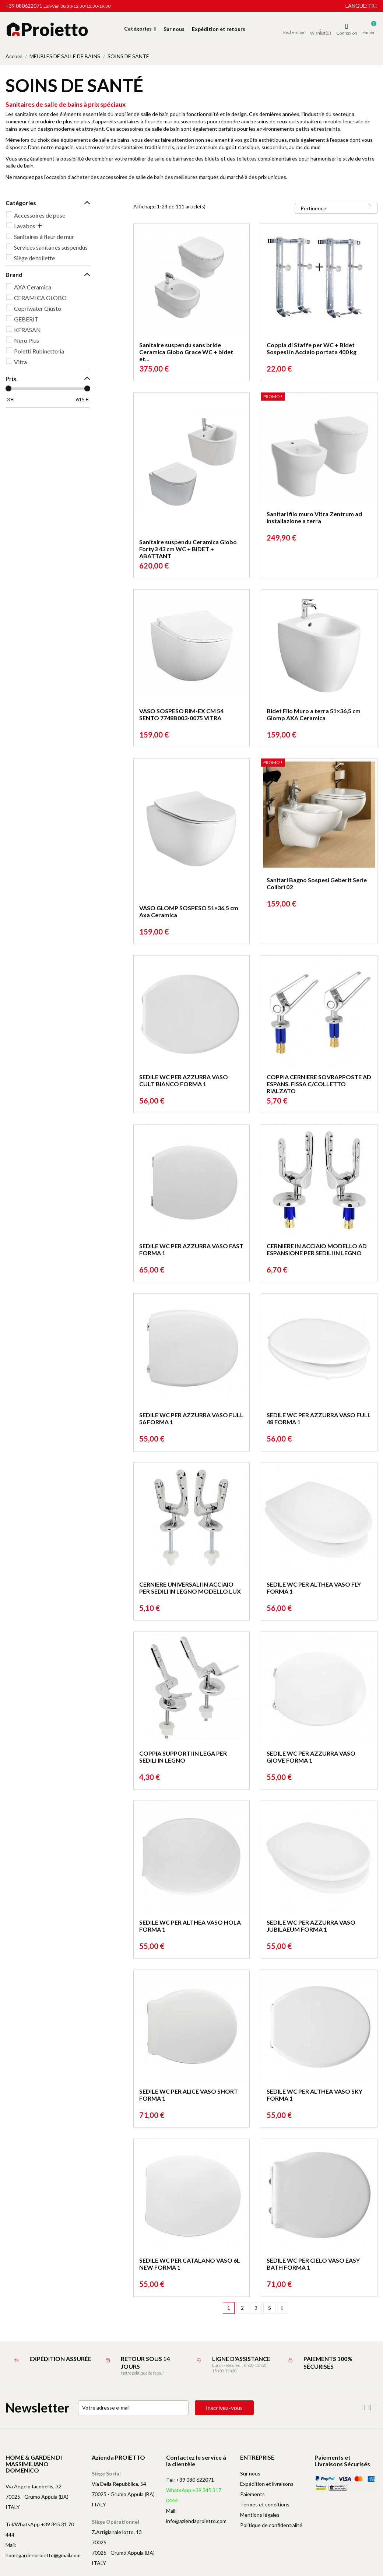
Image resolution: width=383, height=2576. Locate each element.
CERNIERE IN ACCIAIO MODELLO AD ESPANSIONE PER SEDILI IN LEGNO (317, 1249)
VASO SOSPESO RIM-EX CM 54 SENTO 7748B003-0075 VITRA (181, 714)
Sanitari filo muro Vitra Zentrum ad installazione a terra (314, 517)
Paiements (252, 2494)
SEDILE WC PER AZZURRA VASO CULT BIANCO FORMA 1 (183, 1080)
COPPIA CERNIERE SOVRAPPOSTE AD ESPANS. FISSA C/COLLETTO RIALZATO (319, 1083)
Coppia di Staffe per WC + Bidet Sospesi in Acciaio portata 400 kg (311, 348)
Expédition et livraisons (267, 2484)
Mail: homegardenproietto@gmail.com (43, 2550)
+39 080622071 (24, 6)
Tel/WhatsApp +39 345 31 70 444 (40, 2529)
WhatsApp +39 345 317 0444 (193, 2495)
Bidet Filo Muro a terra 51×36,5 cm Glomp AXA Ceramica (314, 714)
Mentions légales (260, 2515)
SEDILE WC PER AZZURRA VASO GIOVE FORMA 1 (311, 1757)
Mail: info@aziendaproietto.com (196, 2516)
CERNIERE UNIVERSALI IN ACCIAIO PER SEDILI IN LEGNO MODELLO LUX (190, 1588)
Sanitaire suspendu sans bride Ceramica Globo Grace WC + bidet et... (186, 351)
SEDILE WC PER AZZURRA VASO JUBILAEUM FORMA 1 (311, 1926)
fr (373, 6)
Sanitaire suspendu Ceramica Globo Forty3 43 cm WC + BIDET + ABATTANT (188, 548)
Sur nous (250, 2473)
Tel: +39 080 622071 (190, 2480)
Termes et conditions (264, 2504)
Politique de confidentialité (271, 2525)
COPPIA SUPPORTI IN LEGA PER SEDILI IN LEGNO (183, 1757)
